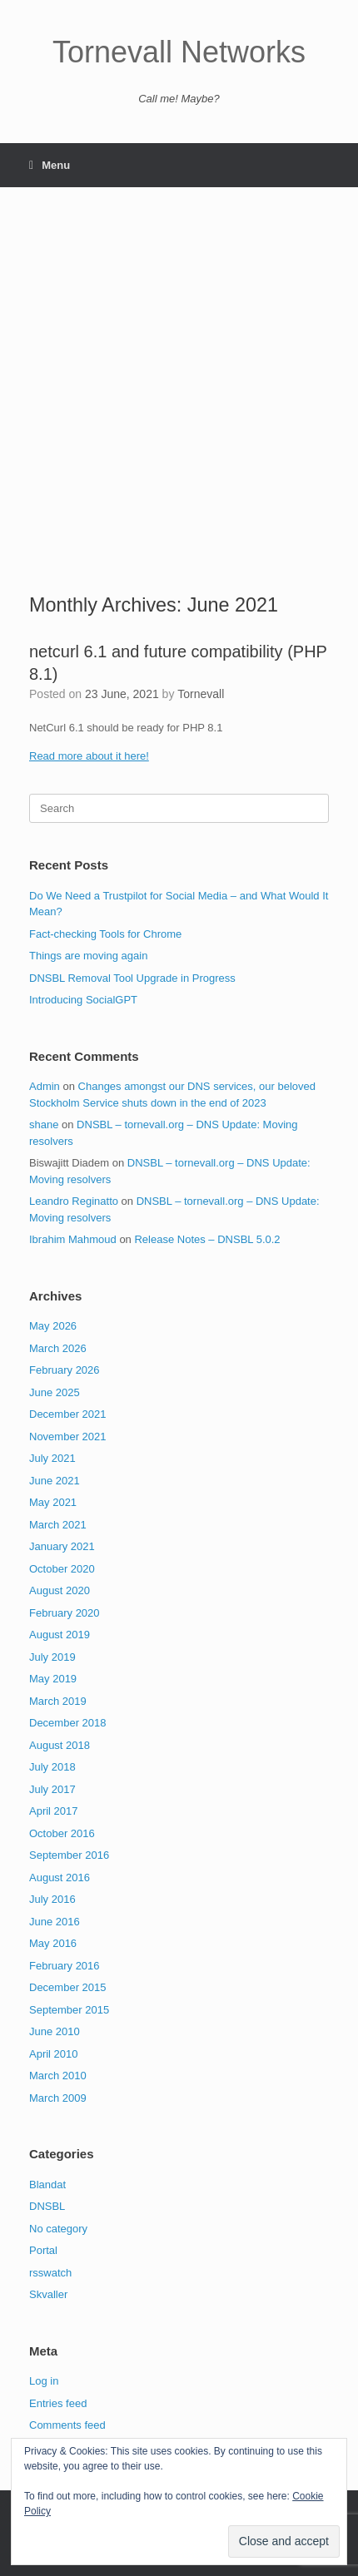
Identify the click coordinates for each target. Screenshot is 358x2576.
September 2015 (69, 2010)
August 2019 (59, 1634)
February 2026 (64, 1370)
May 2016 (53, 1943)
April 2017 (53, 1811)
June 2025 (54, 1392)
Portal (43, 2250)
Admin (44, 1086)
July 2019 (52, 1657)
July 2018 (52, 1767)
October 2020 (62, 1569)
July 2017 (52, 1789)
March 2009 (58, 2098)
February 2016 (64, 1965)
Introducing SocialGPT (83, 999)
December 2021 (68, 1414)
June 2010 (54, 2031)
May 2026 (53, 1326)
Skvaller (48, 2294)
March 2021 (58, 1524)
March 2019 (58, 1701)
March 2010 (58, 2075)
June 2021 (54, 1480)
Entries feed (58, 2403)
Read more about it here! (89, 756)
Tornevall (200, 694)
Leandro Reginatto (73, 1201)
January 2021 (62, 1546)
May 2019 (53, 1678)
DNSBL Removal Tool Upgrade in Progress (132, 978)
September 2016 (69, 1855)
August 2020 (59, 1590)
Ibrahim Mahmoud (73, 1239)
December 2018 (68, 1723)
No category (58, 2228)
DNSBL (47, 2206)
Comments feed (67, 2425)
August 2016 (59, 1877)
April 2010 (53, 2054)
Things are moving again (88, 955)
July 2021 (52, 1458)
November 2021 (68, 1436)
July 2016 (52, 1899)
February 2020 (64, 1613)
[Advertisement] (179, 403)
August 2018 (59, 1745)
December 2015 (68, 1987)
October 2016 (62, 1833)
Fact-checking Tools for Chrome (105, 934)
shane (43, 1124)
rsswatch (50, 2272)
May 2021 (53, 1502)
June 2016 (54, 1921)
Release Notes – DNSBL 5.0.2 (207, 1239)
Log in (43, 2381)
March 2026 (58, 1348)
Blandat (47, 2184)
